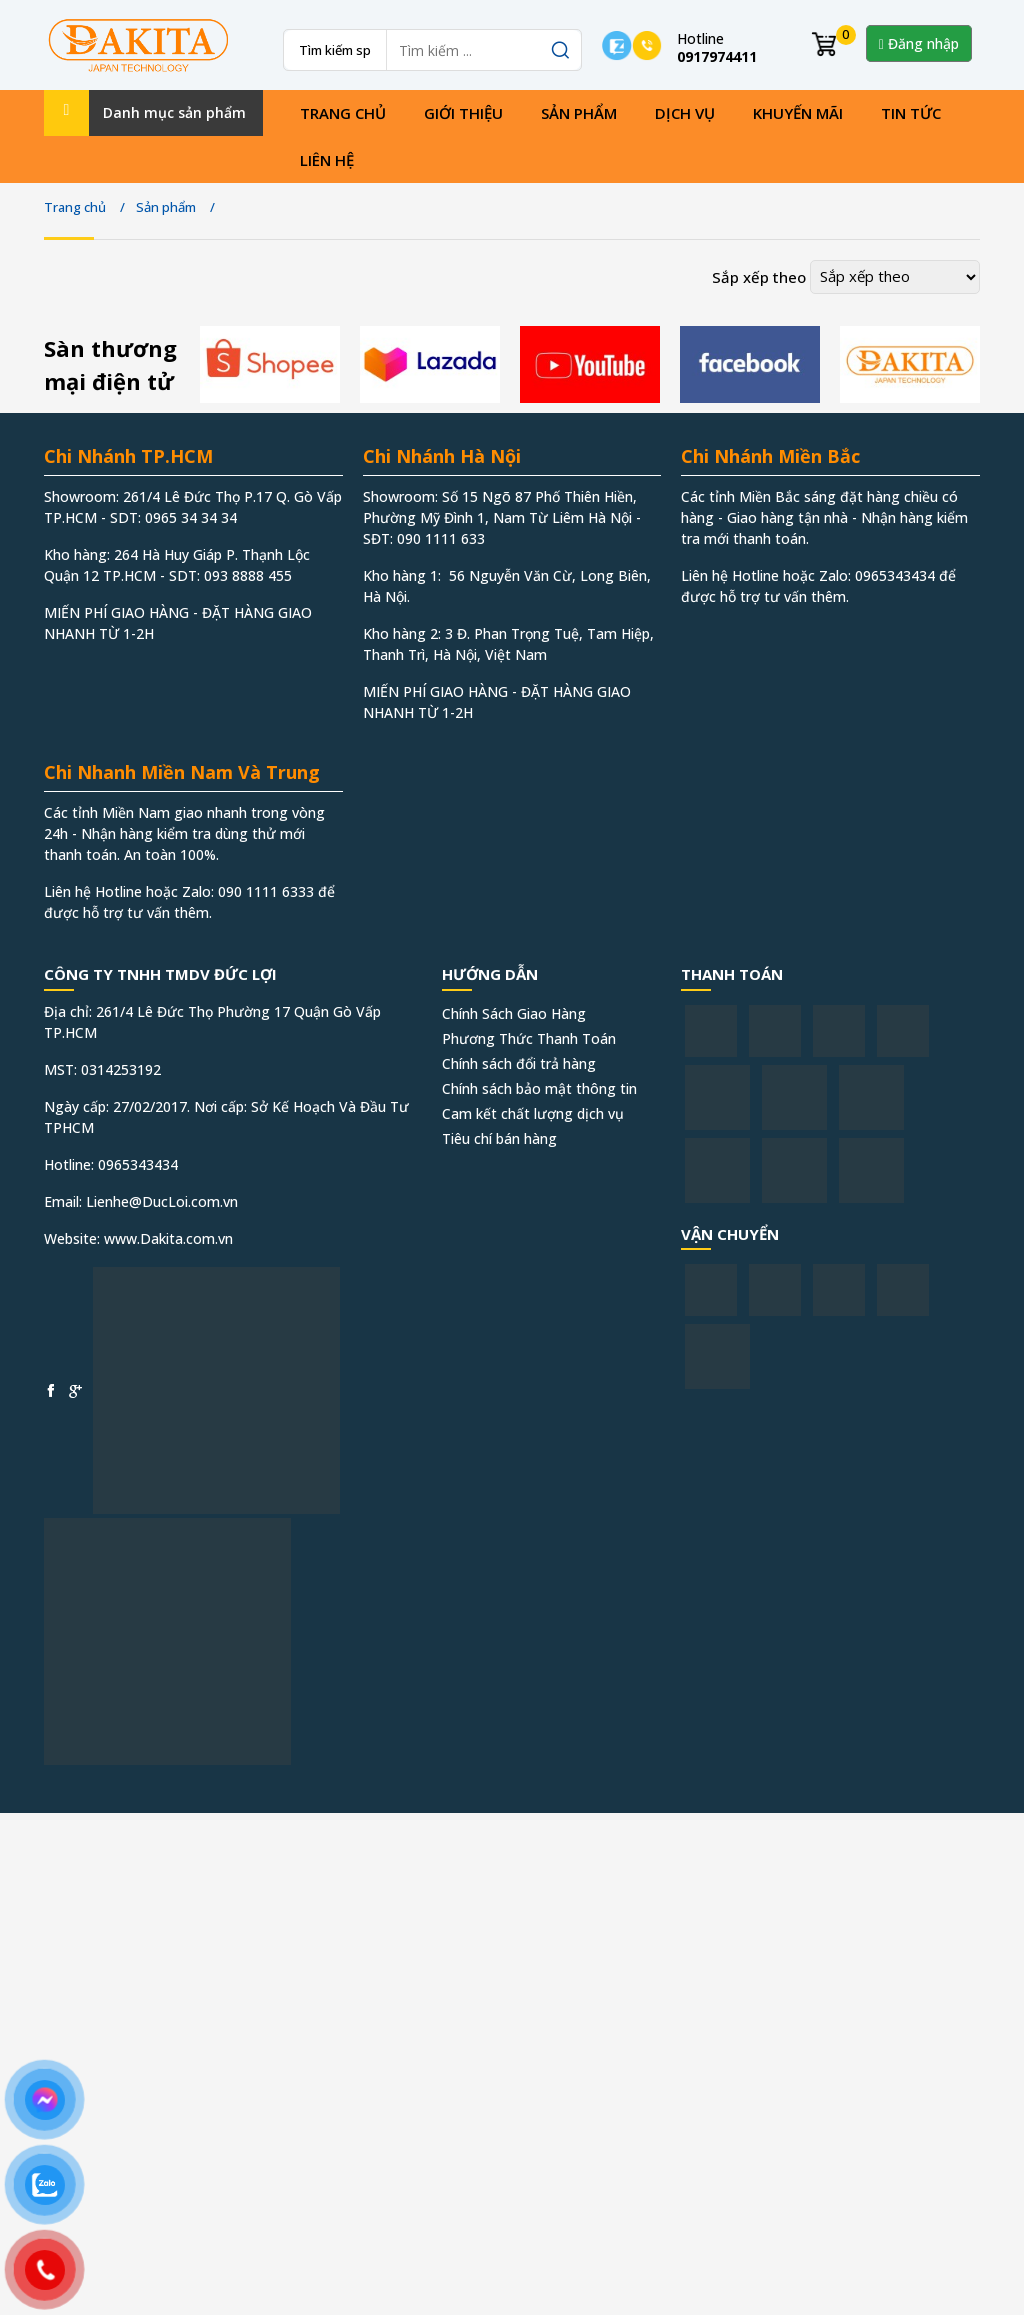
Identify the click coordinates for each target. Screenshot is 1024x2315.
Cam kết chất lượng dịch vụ (533, 1113)
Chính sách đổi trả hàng (519, 1063)
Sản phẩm (579, 113)
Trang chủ (343, 113)
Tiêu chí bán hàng (499, 1138)
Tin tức (911, 113)
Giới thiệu (463, 113)
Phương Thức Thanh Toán (529, 1038)
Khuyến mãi (798, 113)
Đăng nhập (919, 43)
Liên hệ (327, 160)
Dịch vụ (685, 113)
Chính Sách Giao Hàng (514, 1013)
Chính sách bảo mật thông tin (539, 1088)
